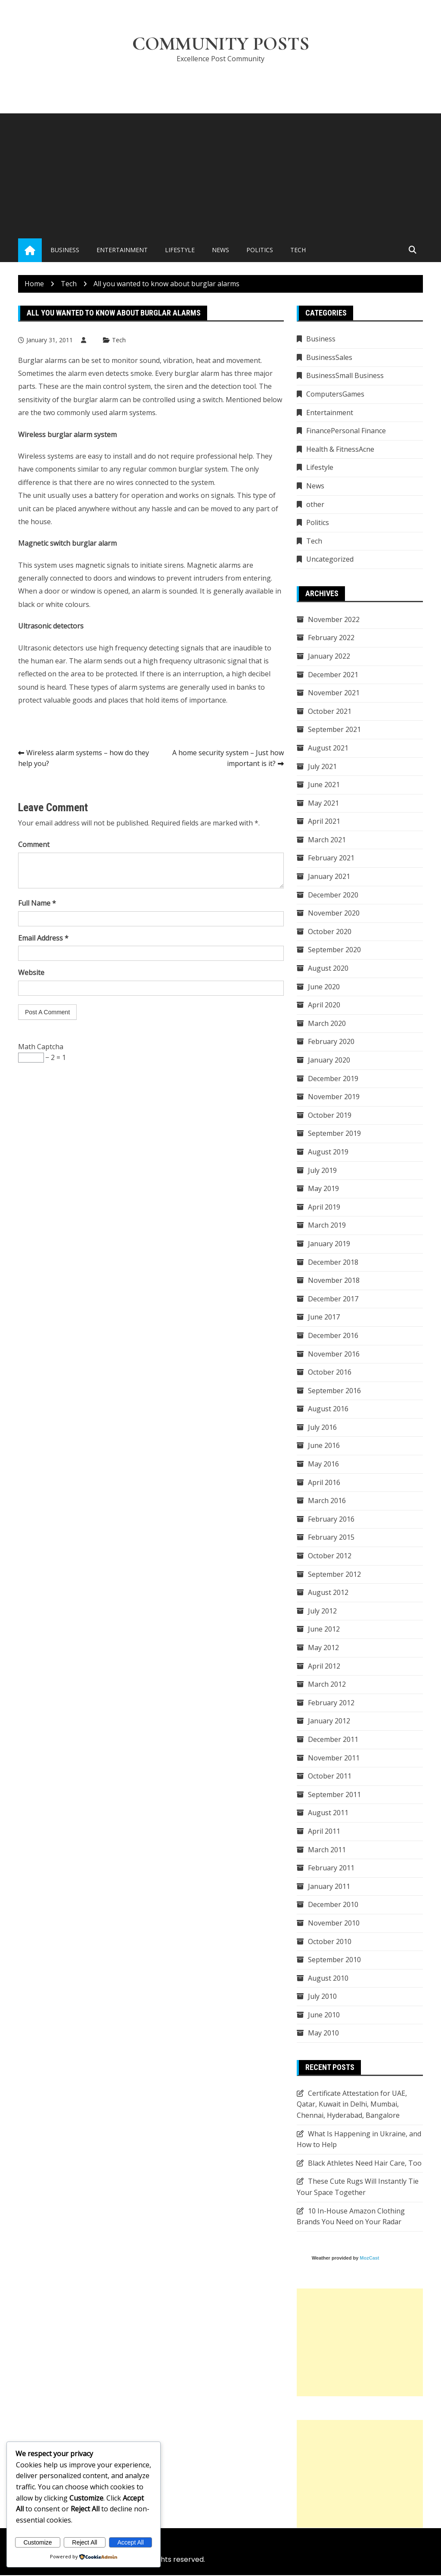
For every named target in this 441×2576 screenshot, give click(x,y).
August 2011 (328, 1813)
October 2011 (329, 1776)
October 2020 (329, 932)
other (315, 505)
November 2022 (334, 620)
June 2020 (324, 987)
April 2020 (324, 1005)
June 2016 (324, 1446)
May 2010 (323, 2033)
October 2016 (329, 1372)
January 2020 (329, 1060)
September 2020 (334, 950)
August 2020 (328, 968)
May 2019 (323, 1189)
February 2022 (331, 638)
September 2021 (334, 730)
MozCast (369, 2258)
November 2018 (334, 1280)
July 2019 (322, 1170)
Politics (259, 251)
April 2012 (324, 1666)
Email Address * (43, 938)
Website (31, 973)
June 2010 (324, 2015)
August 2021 (328, 748)
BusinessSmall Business (345, 376)
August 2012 (328, 1592)
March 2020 (327, 1024)
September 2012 (334, 1574)
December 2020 (333, 895)
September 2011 (334, 1795)
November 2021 (334, 693)
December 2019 (333, 1079)
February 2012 (331, 1703)
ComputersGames (335, 394)
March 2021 (327, 840)
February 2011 (331, 1868)
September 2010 (334, 1960)
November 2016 (334, 1354)
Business (64, 251)
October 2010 (329, 1942)
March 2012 (327, 1684)
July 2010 (322, 1996)
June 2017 (324, 1317)
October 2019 (329, 1115)
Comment (34, 845)
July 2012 (322, 1611)
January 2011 (329, 1886)
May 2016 (323, 1464)
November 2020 (334, 913)
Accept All (130, 2542)
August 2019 (328, 1152)
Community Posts (220, 44)
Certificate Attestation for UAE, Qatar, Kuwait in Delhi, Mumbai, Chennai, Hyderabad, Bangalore (352, 2104)
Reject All (84, 2542)
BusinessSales (329, 358)
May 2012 (323, 1648)
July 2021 (322, 767)
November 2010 (334, 1923)
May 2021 (323, 803)
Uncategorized (330, 560)
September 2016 (334, 1391)
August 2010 (328, 1978)
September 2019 (334, 1134)
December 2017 (333, 1299)
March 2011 (327, 1850)
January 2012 (329, 1721)
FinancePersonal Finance (346, 431)
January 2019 (329, 1244)
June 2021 (324, 785)
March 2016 (327, 1501)
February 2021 (331, 858)
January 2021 (329, 877)
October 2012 (329, 1556)
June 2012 (324, 1630)
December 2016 (333, 1336)
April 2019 (324, 1207)
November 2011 (334, 1758)
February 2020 (331, 1042)
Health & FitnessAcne (340, 449)
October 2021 (329, 711)
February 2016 (331, 1519)
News (220, 251)
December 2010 (333, 1905)
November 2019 (334, 1097)
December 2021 (333, 675)
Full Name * (37, 903)
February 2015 (331, 1538)
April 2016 (324, 1483)
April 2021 (324, 821)
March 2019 (327, 1225)
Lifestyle (180, 251)
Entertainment (122, 251)
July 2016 (322, 1427)
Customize (37, 2542)
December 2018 (333, 1262)
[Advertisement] (220, 174)
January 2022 (329, 656)
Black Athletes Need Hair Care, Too (365, 2163)
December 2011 (333, 1739)
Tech (298, 251)
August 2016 (328, 1409)
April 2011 (324, 1831)
